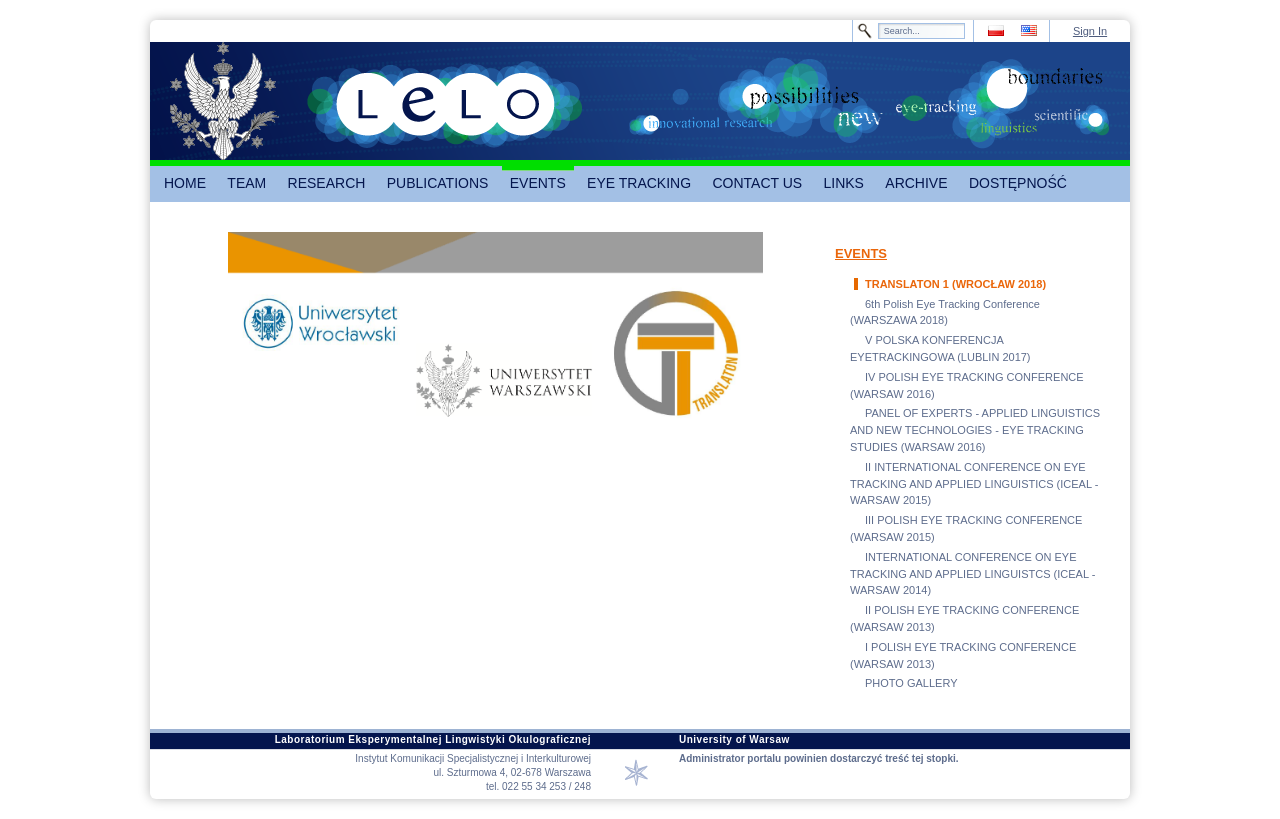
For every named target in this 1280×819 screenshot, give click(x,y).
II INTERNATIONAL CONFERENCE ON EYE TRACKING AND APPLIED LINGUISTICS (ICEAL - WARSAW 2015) (974, 484)
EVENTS (861, 253)
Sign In (1090, 31)
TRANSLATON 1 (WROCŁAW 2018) (955, 284)
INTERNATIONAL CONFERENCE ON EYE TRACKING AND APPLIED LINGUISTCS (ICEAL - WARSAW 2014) (972, 574)
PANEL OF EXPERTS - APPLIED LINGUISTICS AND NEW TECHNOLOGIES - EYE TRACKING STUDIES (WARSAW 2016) (975, 430)
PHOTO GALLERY (911, 683)
